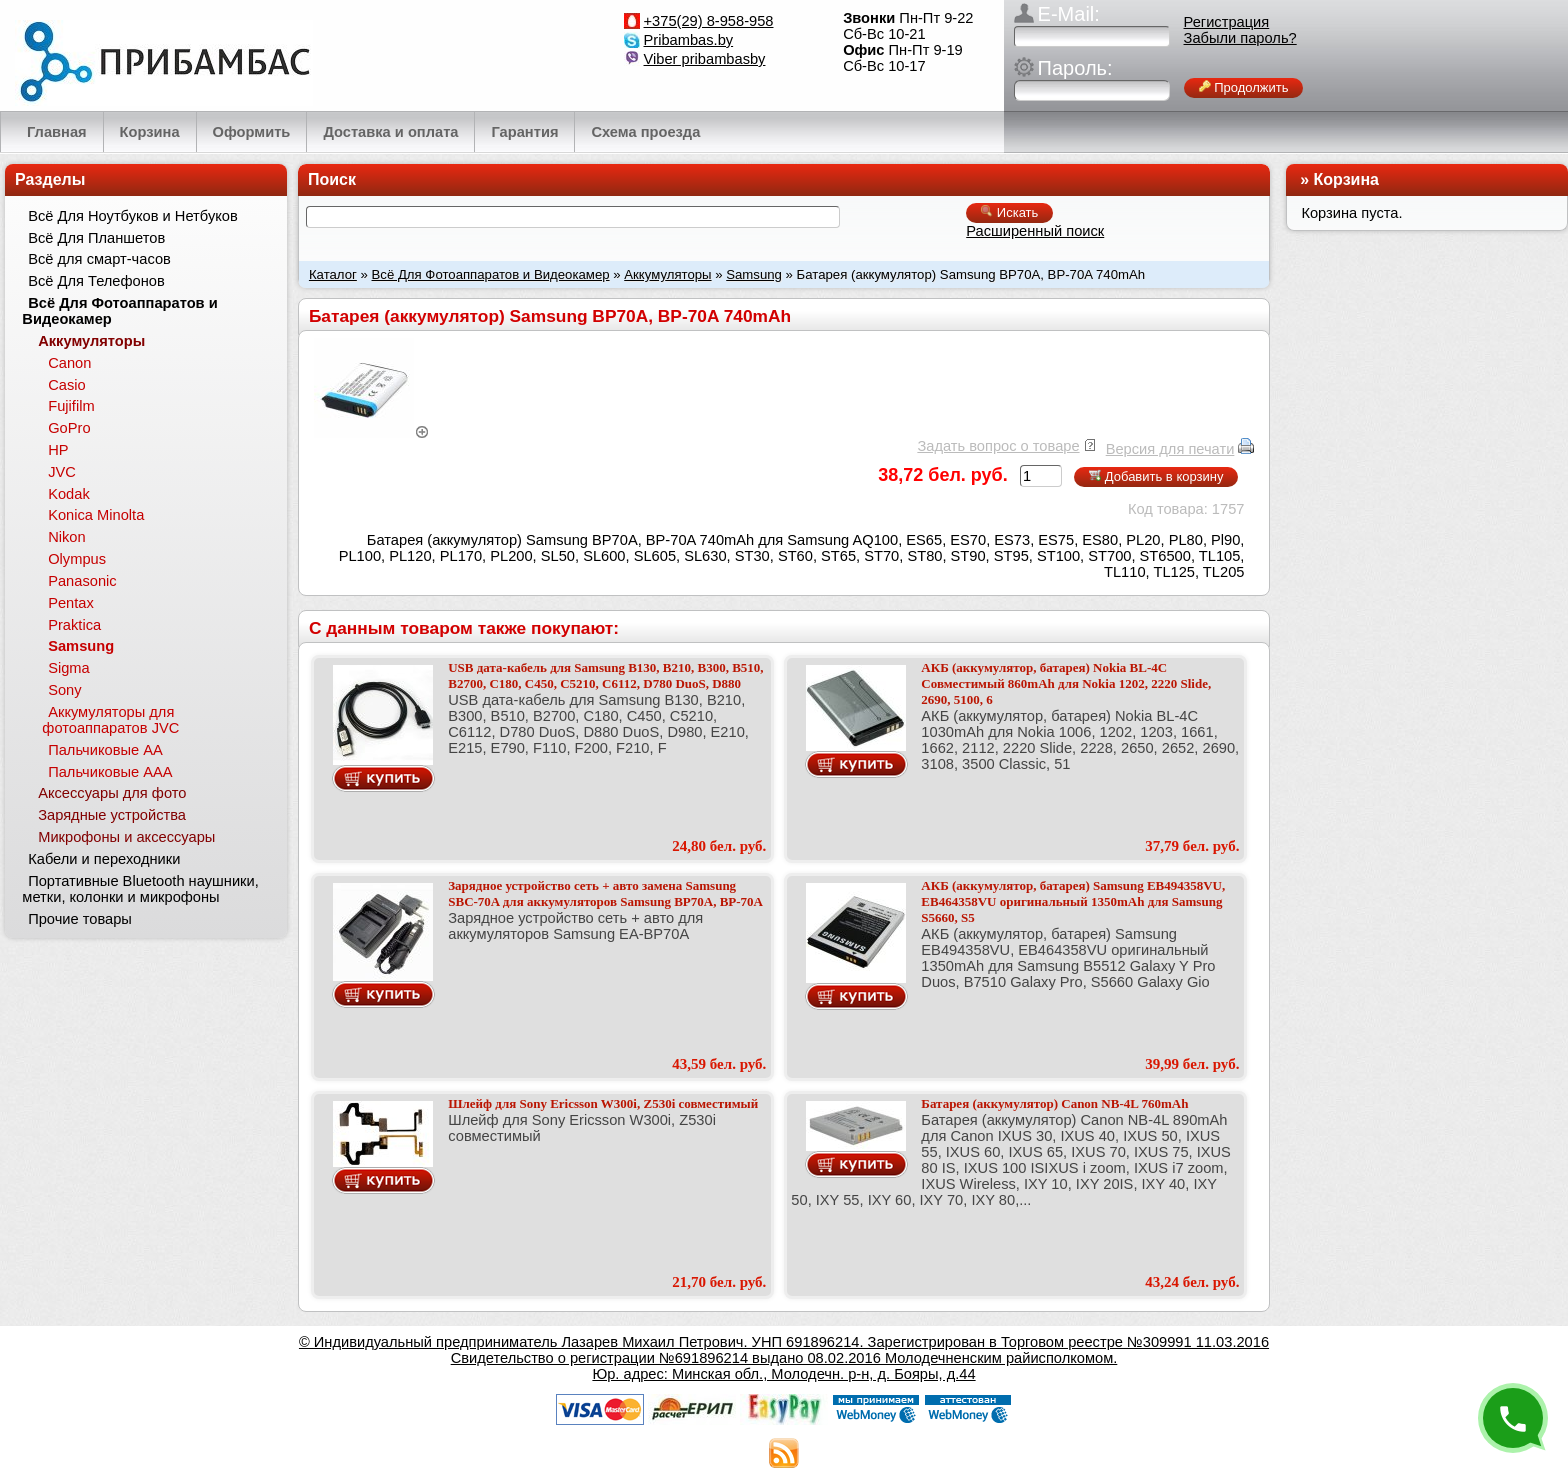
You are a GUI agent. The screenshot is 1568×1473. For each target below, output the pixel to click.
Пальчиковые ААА (110, 772)
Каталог (333, 274)
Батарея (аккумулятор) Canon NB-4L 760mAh (1054, 1103)
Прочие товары (80, 919)
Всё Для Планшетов (96, 238)
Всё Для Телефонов (96, 281)
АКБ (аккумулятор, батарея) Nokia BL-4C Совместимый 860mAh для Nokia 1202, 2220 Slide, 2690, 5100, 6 (1066, 683)
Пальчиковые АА (105, 750)
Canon (69, 363)
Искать (1009, 212)
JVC (62, 472)
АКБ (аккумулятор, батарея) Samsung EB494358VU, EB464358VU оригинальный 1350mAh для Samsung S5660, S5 (1073, 901)
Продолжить (1244, 87)
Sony (64, 690)
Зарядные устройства (112, 815)
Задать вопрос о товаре (998, 446)
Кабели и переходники (104, 859)
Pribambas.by (689, 40)
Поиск (332, 179)
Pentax (71, 603)
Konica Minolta (96, 515)
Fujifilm (71, 406)
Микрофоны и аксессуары (126, 837)
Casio (66, 385)
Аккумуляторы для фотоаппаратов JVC (110, 720)
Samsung (754, 274)
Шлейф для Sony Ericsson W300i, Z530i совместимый (603, 1103)
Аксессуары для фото (112, 793)
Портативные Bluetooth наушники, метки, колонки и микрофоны (140, 889)
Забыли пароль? (1240, 38)
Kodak (69, 494)
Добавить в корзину (1156, 476)
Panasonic (82, 581)
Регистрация (1227, 22)
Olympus (77, 559)
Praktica (74, 625)
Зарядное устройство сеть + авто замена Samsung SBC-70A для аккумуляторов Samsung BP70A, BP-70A (605, 893)
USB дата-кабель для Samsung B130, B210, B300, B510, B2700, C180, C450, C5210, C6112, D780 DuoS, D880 (605, 675)
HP (58, 450)
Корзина (1346, 179)
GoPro (69, 428)
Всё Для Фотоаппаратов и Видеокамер (491, 274)
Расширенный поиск (1035, 231)
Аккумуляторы (667, 274)
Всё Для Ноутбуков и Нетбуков (133, 216)
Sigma (69, 668)
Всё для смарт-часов (99, 259)
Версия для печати (1170, 449)
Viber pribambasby (705, 59)
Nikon (66, 537)
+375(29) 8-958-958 (709, 21)
